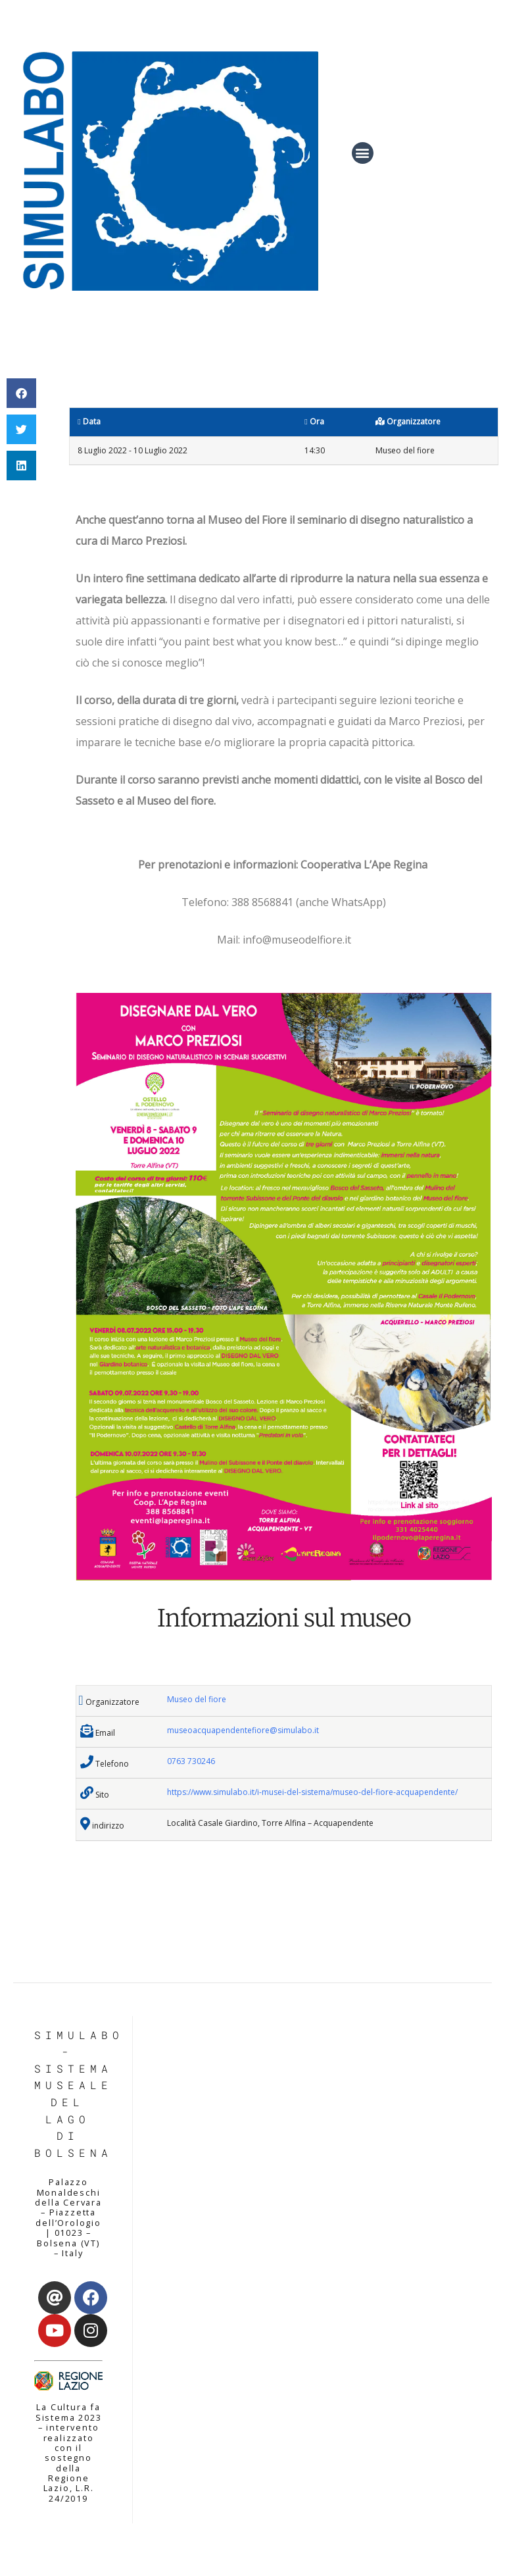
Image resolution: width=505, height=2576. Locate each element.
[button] (362, 153)
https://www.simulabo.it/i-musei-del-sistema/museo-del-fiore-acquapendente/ (312, 1792)
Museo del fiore (196, 1699)
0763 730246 (191, 1761)
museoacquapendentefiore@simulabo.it (243, 1730)
